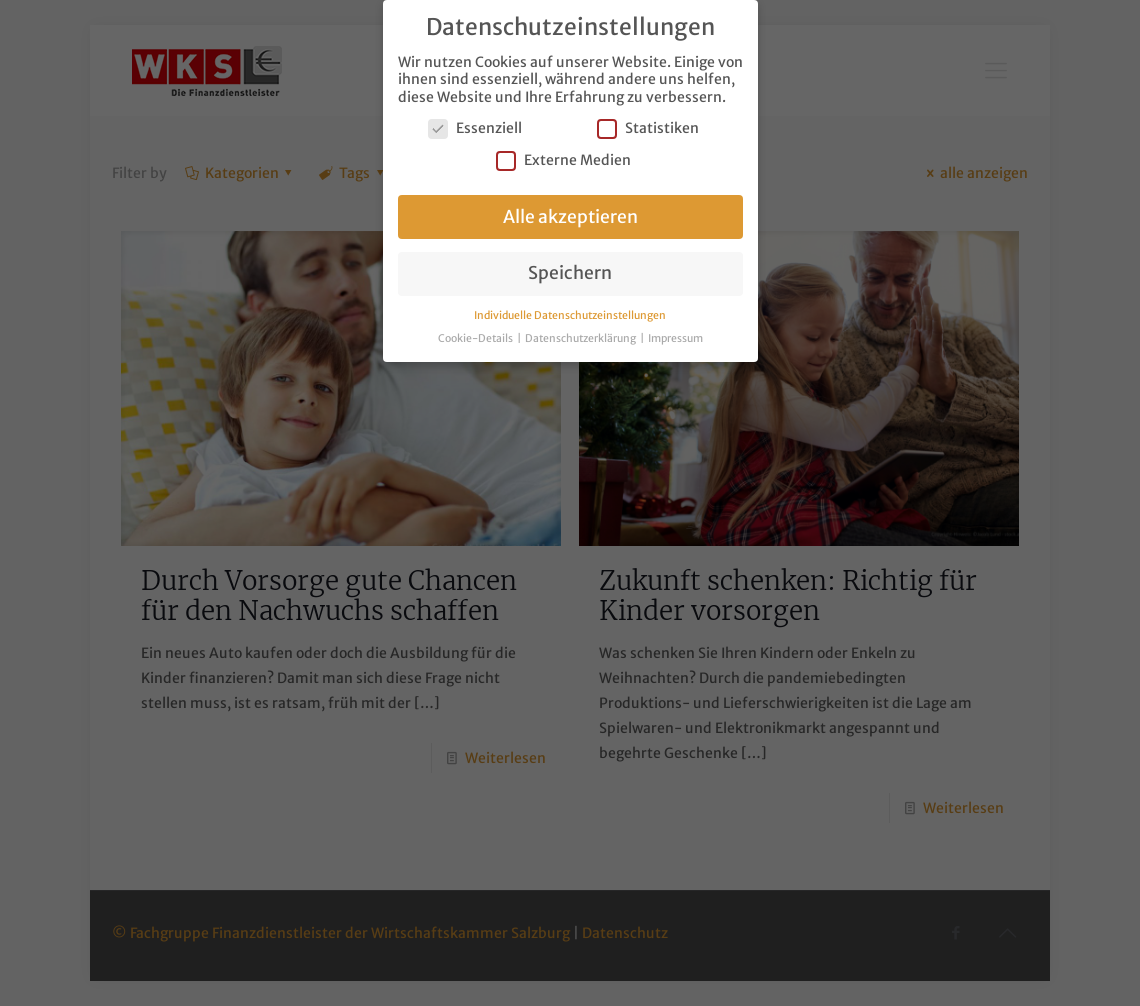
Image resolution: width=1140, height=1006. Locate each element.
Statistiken (648, 126)
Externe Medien (563, 157)
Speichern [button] (570, 271)
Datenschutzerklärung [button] (581, 335)
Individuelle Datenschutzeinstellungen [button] (570, 312)
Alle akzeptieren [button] (570, 214)
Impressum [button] (675, 335)
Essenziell (475, 126)
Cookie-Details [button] (476, 335)
